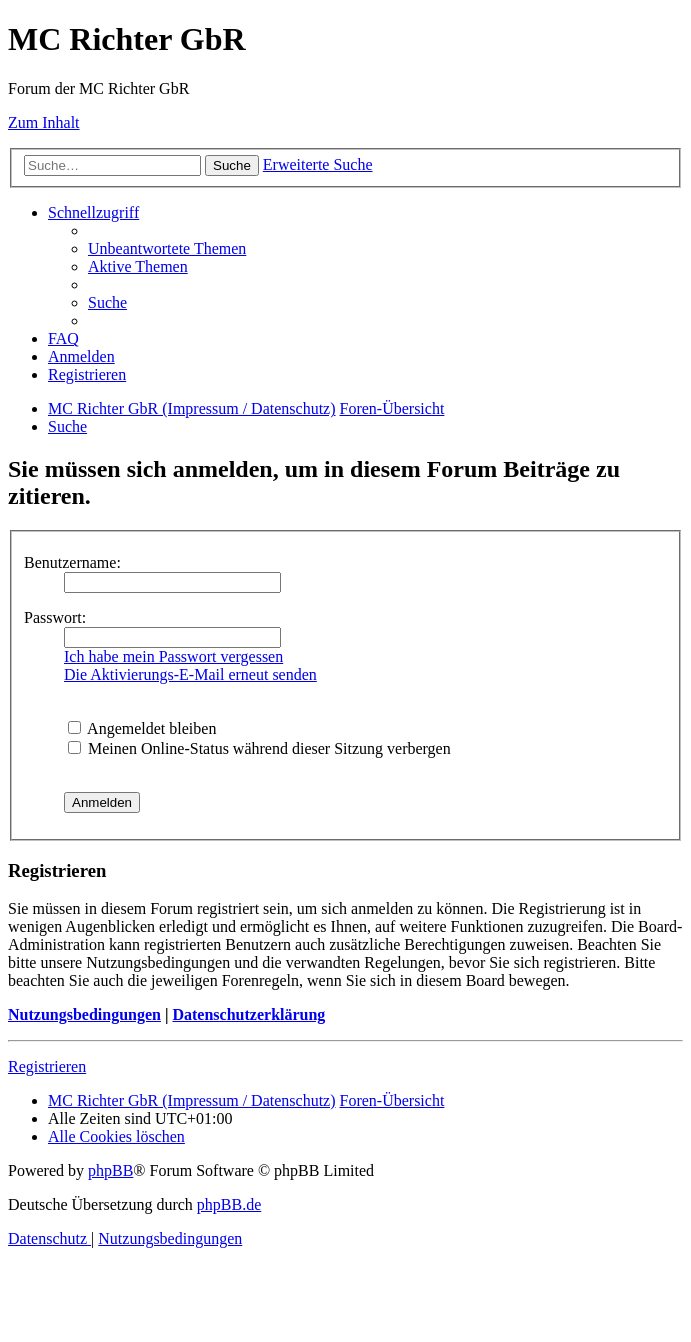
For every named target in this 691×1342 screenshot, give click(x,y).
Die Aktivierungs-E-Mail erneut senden (190, 674)
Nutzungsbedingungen (84, 1014)
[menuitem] (167, 248)
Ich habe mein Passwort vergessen (173, 656)
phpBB (110, 1170)
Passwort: (55, 617)
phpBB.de (229, 1204)
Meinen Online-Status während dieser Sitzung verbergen (259, 748)
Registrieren (47, 1066)
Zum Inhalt (44, 122)
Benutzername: (72, 562)
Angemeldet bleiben (142, 728)
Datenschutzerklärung (248, 1014)
